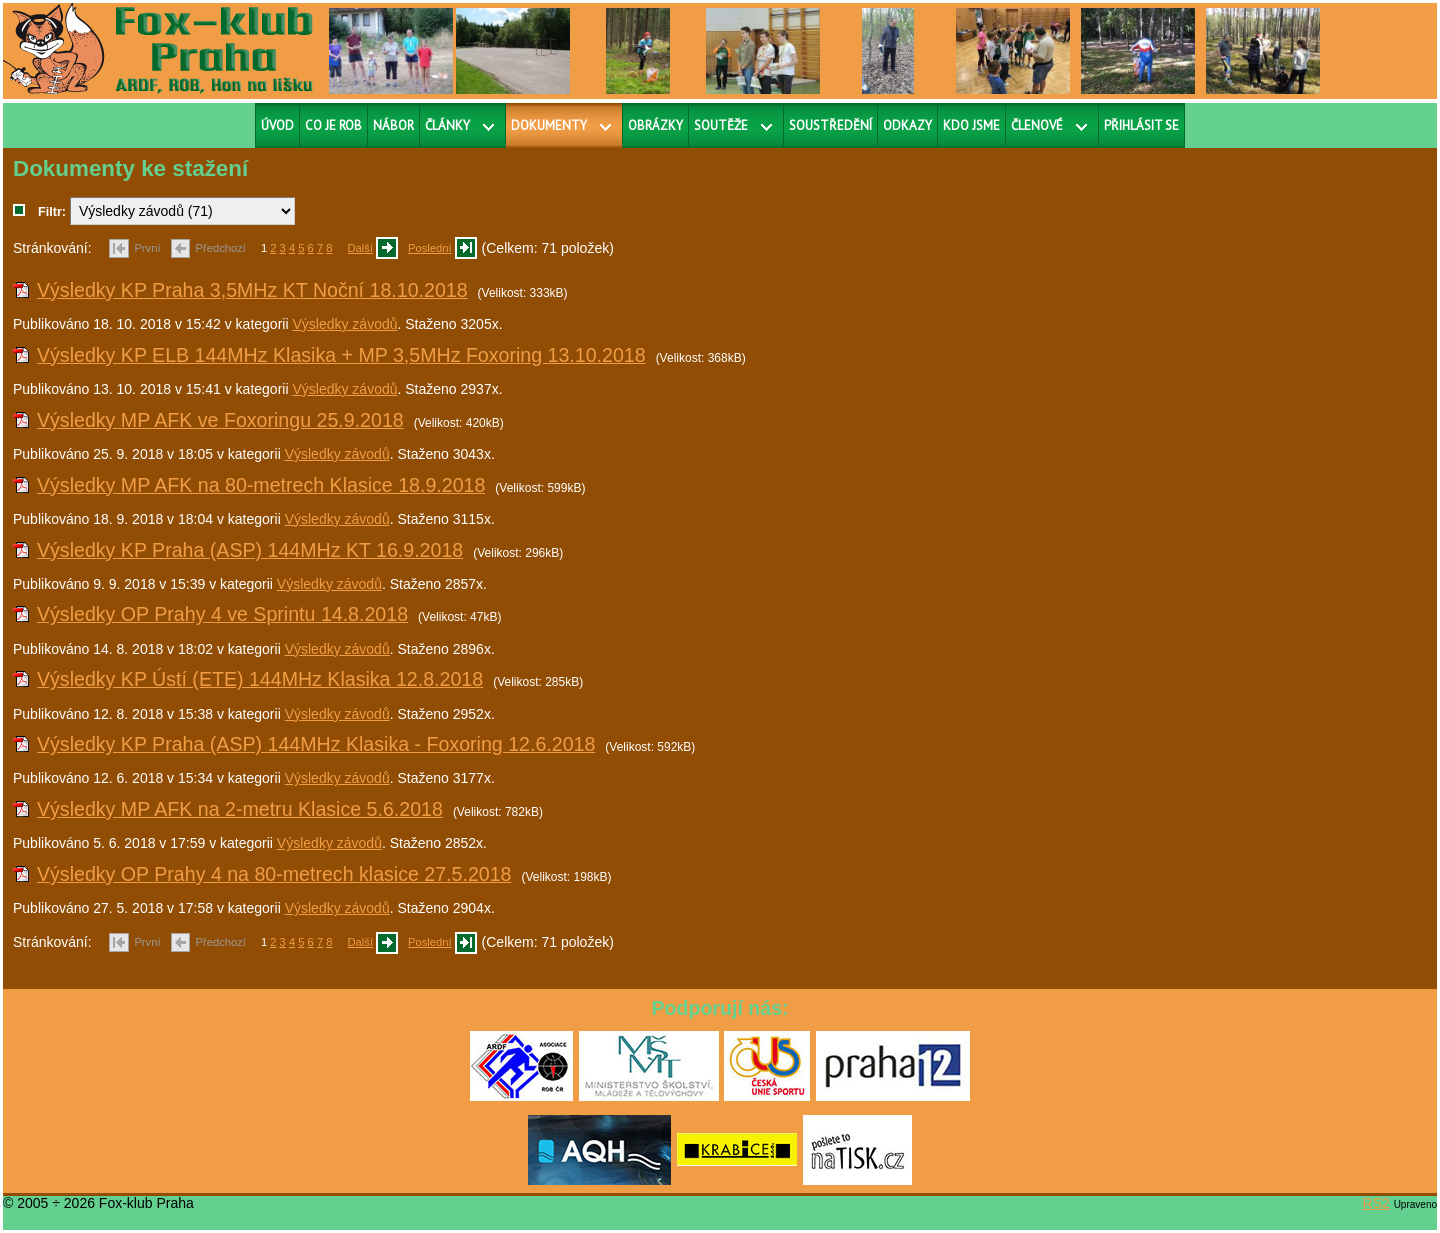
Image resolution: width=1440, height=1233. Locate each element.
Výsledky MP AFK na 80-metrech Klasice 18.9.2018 (261, 485)
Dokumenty (549, 125)
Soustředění (830, 125)
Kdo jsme (971, 125)
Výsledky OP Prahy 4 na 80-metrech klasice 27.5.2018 (274, 874)
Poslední (430, 248)
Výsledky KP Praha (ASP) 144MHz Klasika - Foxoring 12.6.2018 (316, 744)
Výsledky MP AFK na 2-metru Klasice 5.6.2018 (240, 809)
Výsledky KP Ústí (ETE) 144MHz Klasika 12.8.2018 (260, 679)
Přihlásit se (1141, 125)
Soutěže (721, 125)
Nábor (393, 125)
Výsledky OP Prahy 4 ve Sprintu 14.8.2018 (222, 614)
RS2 (1376, 1203)
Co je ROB (333, 125)
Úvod (277, 125)
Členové (1037, 125)
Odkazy (907, 125)
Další (361, 248)
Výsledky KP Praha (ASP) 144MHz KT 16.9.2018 (250, 550)
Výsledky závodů (344, 324)
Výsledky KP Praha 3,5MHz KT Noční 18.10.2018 (252, 290)
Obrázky (655, 125)
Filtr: (52, 212)
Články (447, 125)
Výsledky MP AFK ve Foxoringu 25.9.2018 (220, 420)
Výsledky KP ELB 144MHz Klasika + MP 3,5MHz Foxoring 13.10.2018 (341, 355)
